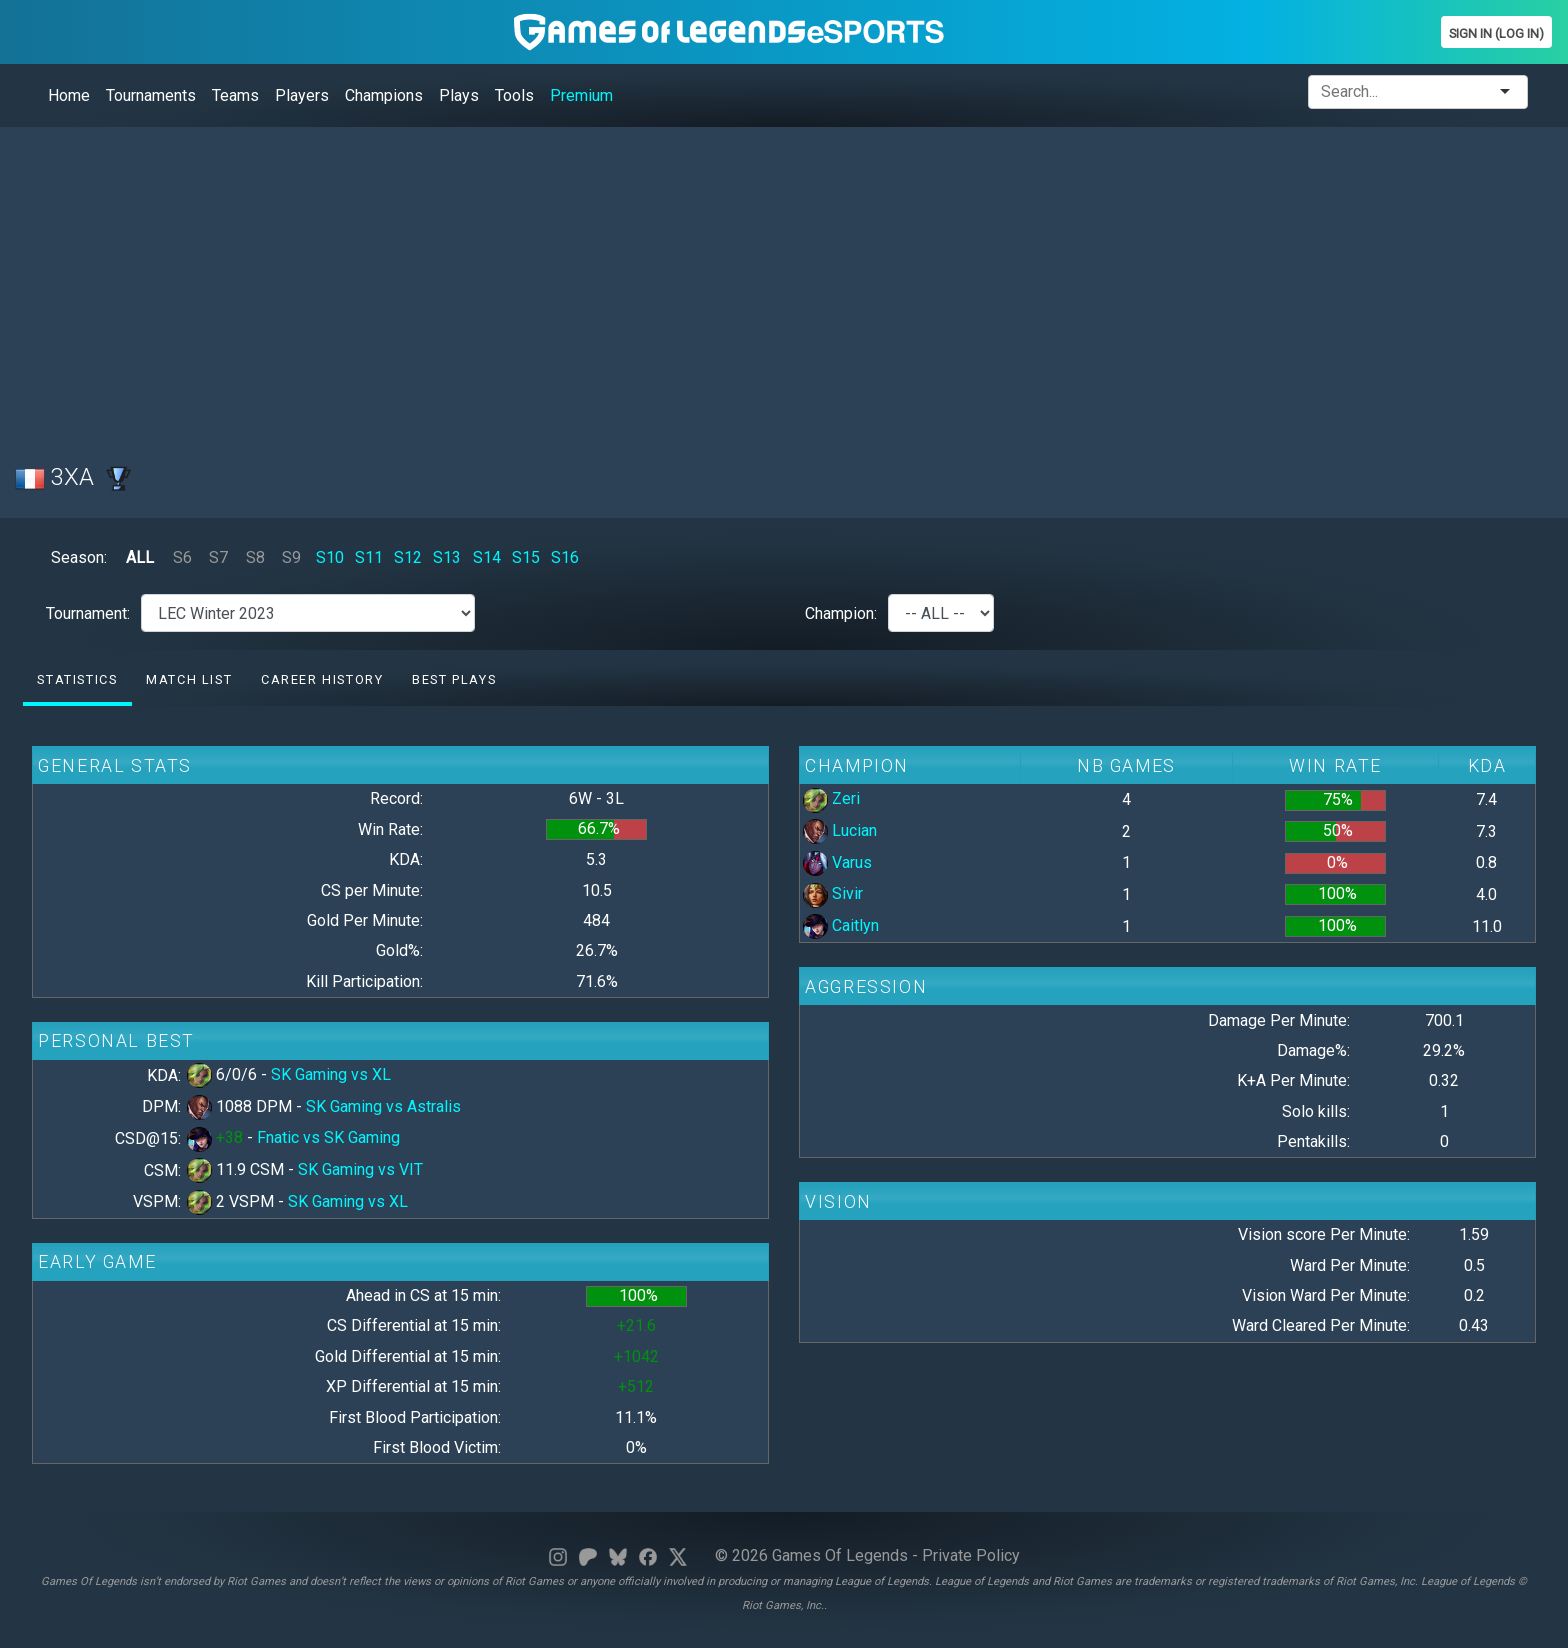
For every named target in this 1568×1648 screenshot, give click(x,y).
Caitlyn (841, 925)
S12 (408, 557)
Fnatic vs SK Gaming (328, 1137)
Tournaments (151, 95)
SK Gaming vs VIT (360, 1169)
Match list (189, 679)
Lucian (840, 830)
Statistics (77, 679)
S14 (487, 557)
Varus (837, 862)
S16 (565, 557)
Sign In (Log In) (1496, 33)
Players (302, 95)
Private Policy (971, 1555)
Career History (322, 679)
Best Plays (454, 679)
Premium (581, 95)
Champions (384, 95)
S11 (369, 557)
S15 (526, 557)
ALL (140, 557)
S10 (330, 557)
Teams (235, 95)
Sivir (833, 893)
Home (69, 95)
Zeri (831, 798)
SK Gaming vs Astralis (383, 1106)
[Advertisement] (615, 283)
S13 (447, 557)
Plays (459, 95)
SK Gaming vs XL (331, 1074)
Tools (514, 95)
